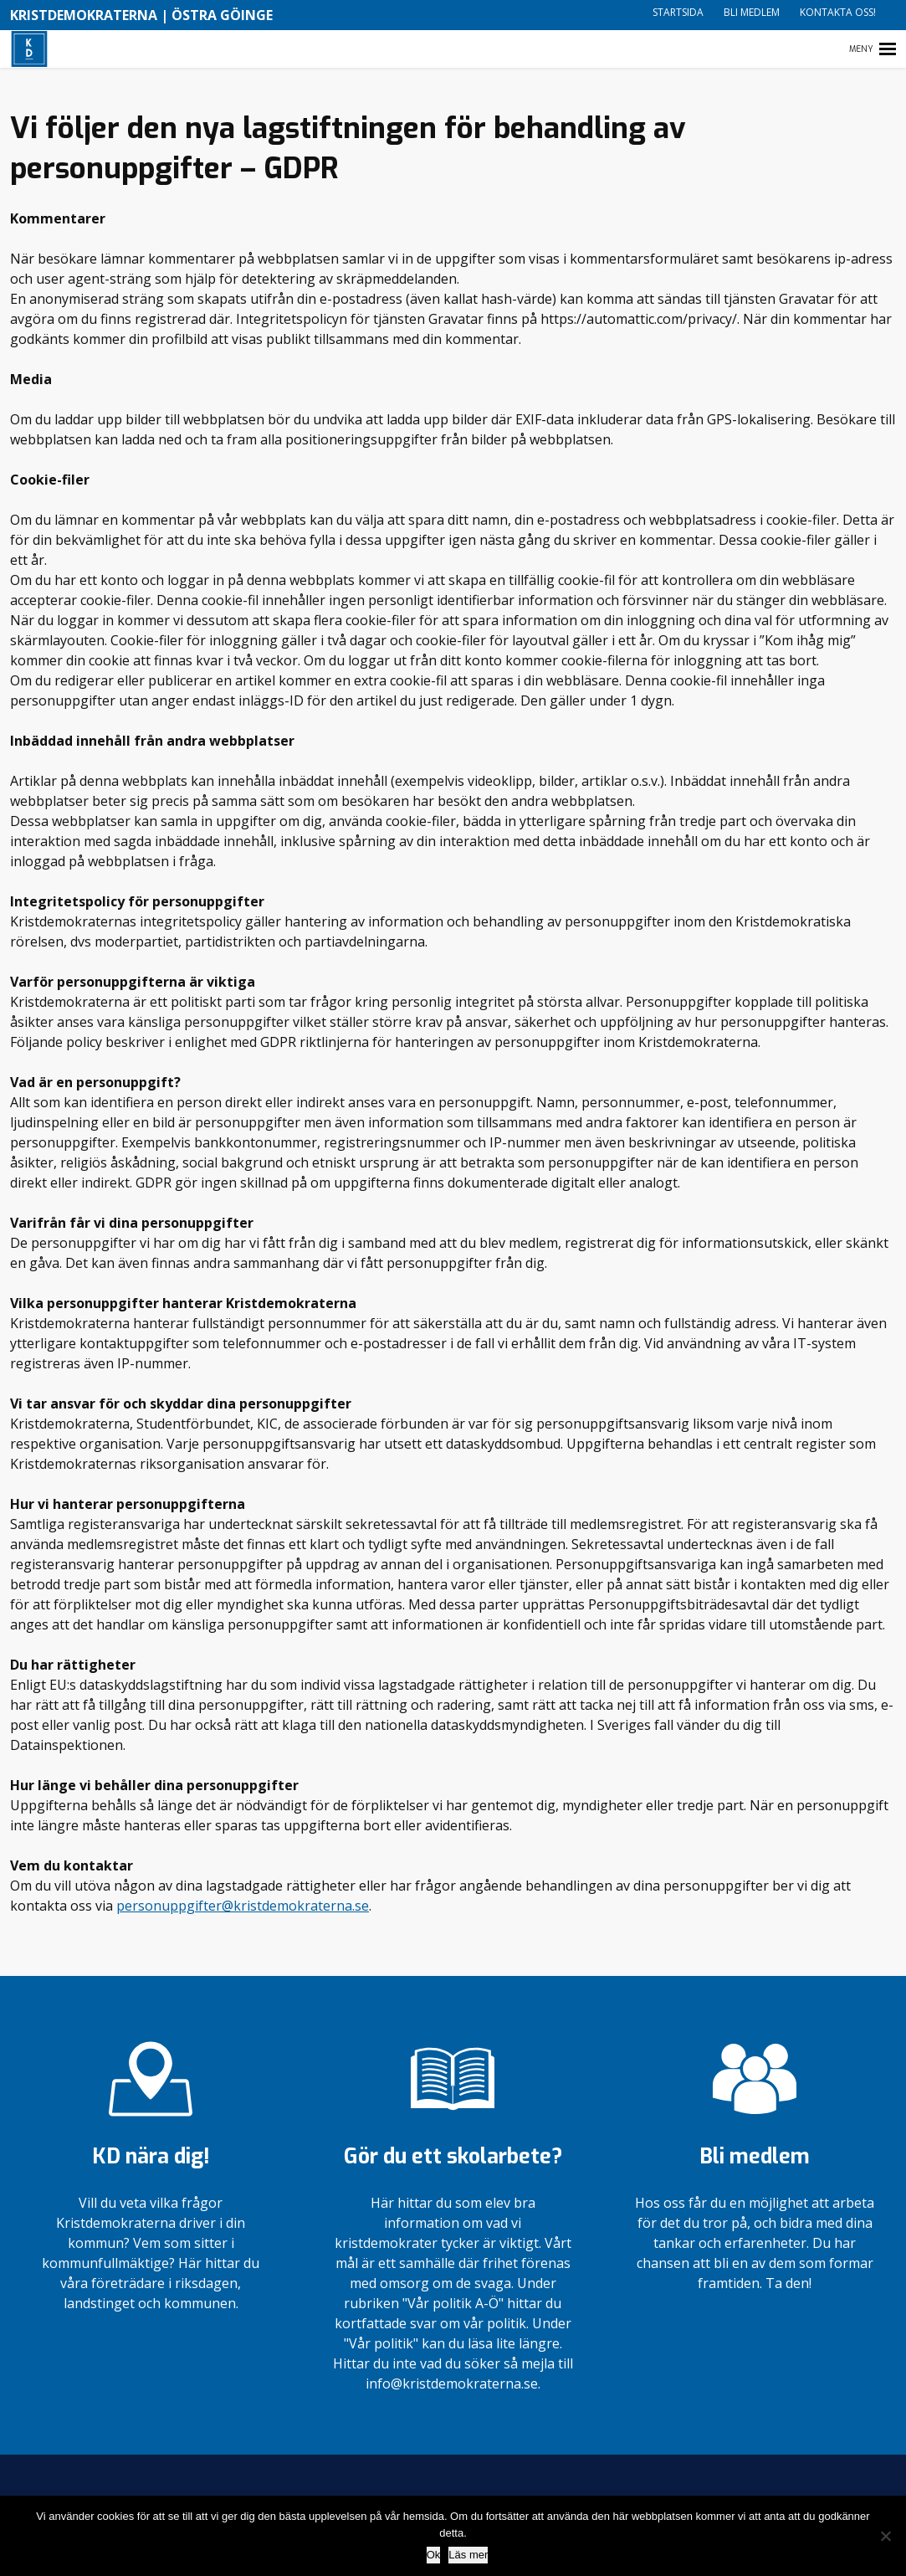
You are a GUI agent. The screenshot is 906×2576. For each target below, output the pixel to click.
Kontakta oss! (838, 12)
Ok (434, 2554)
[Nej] (885, 2535)
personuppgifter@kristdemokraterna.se (242, 1905)
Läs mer (468, 2554)
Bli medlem (752, 12)
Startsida (678, 12)
